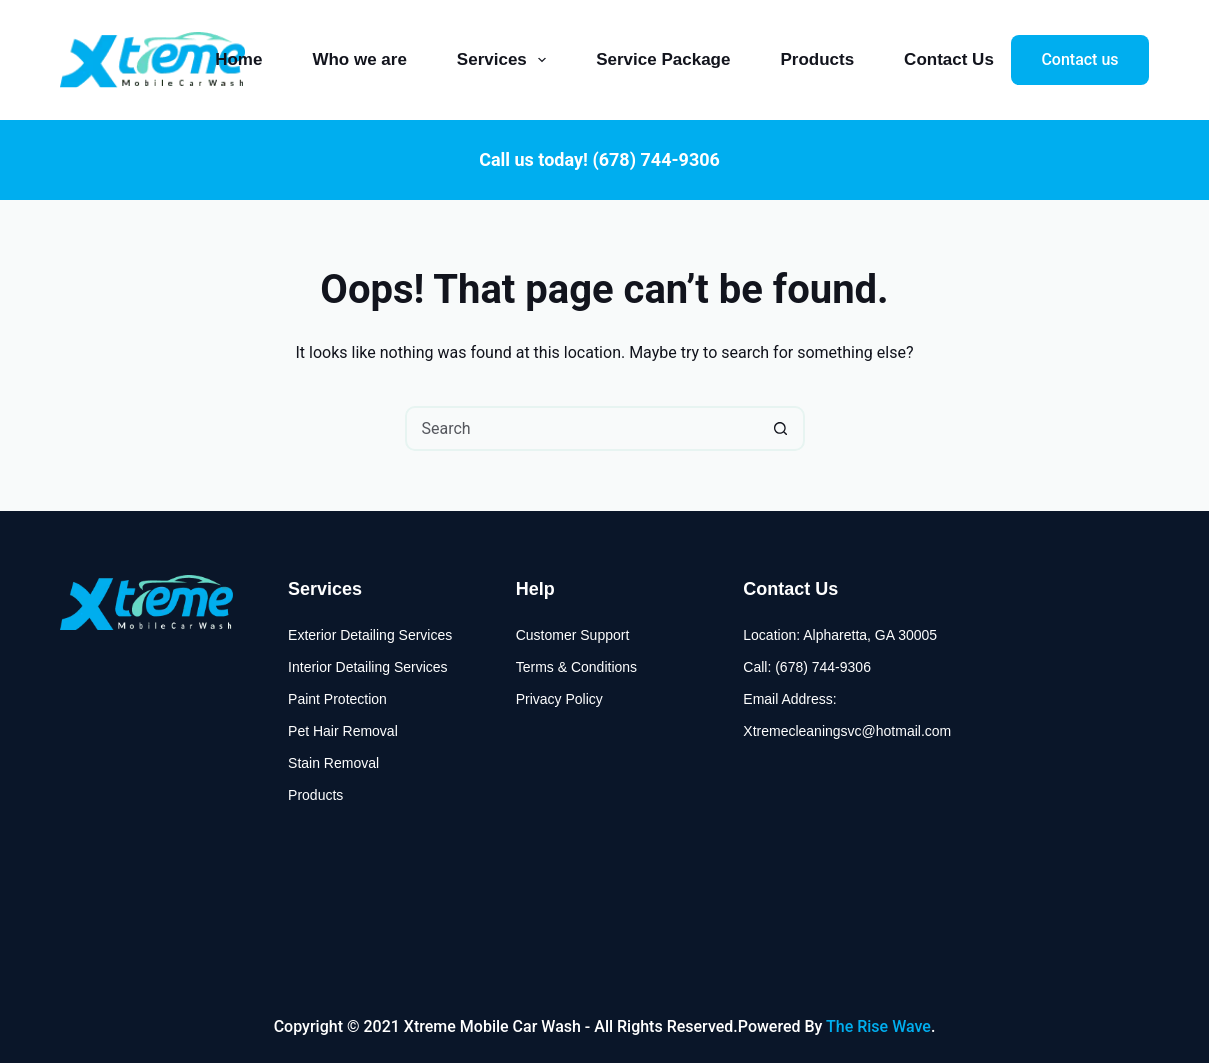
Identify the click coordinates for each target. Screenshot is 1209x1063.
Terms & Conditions (576, 667)
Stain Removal (333, 763)
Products (817, 59)
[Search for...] (582, 428)
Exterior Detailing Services (370, 635)
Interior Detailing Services (368, 667)
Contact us (1079, 59)
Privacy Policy (559, 699)
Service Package (663, 59)
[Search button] (780, 428)
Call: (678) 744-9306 (807, 667)
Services (505, 60)
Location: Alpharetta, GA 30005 (840, 635)
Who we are (359, 59)
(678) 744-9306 (655, 159)
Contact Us (949, 59)
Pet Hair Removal (343, 731)
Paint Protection (337, 699)
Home (238, 59)
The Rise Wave (878, 1026)
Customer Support (573, 635)
